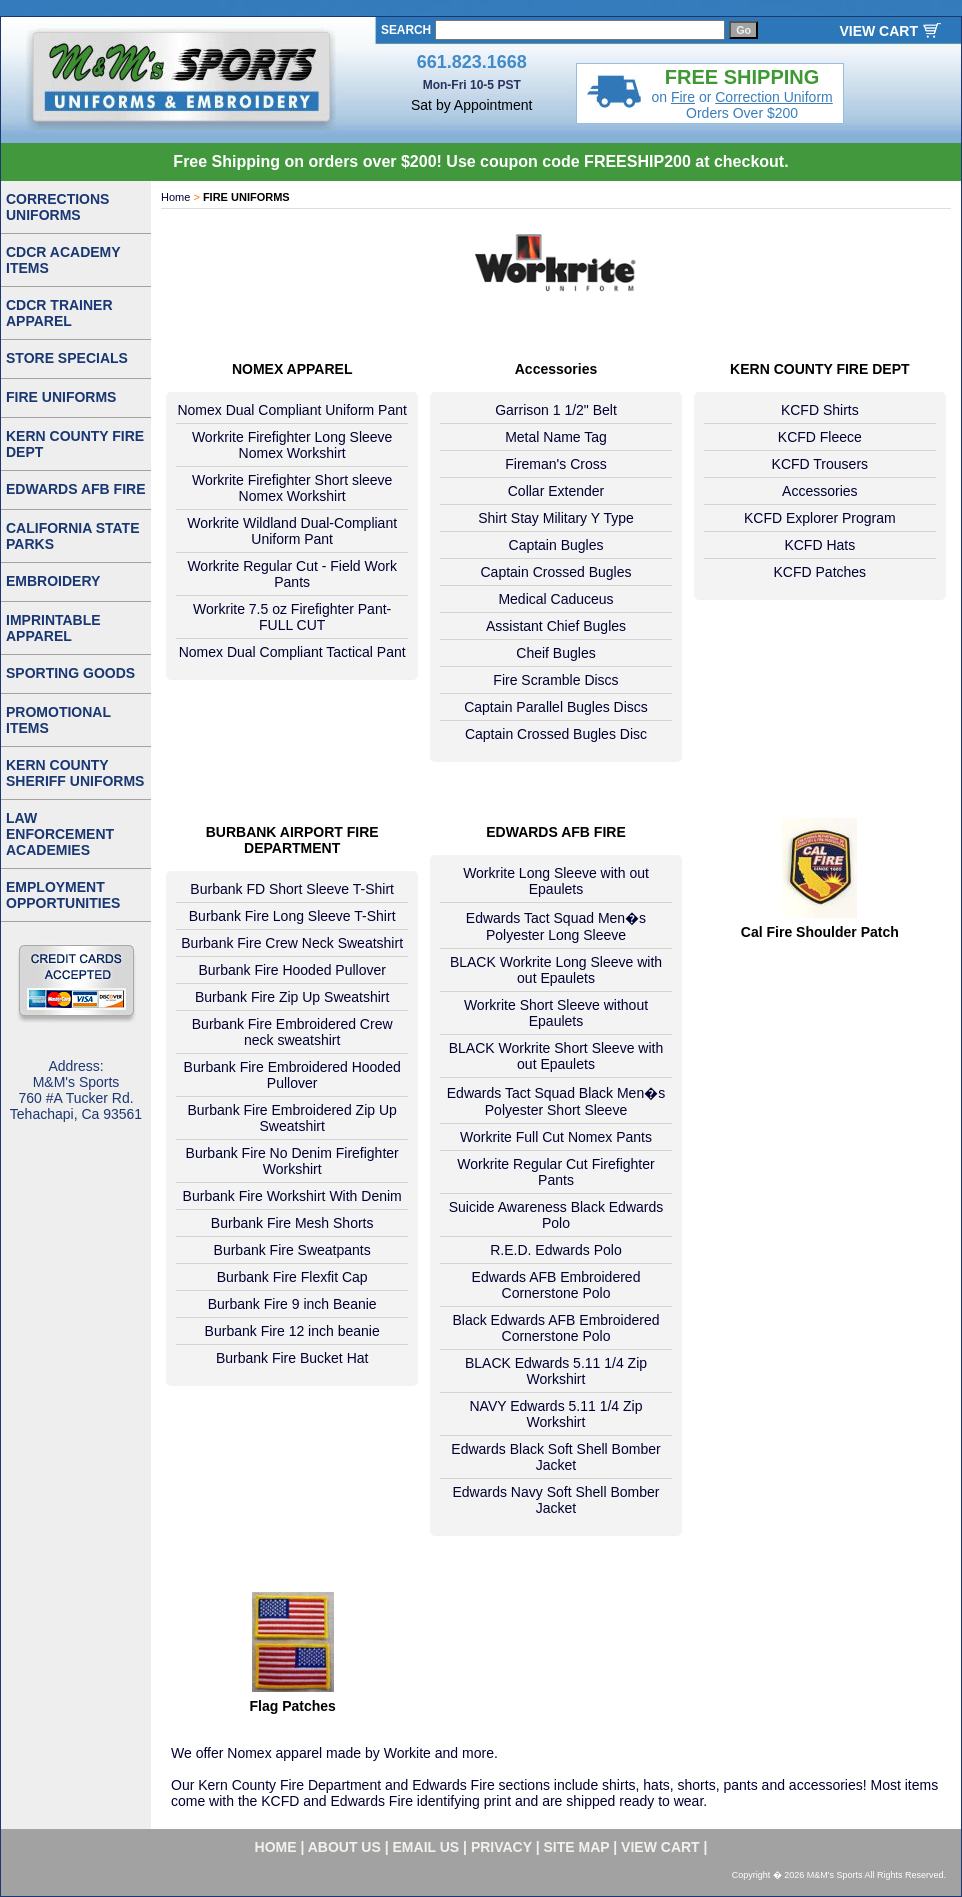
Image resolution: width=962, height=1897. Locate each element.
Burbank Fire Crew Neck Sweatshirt (292, 943)
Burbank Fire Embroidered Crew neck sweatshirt (292, 1032)
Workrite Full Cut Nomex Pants (556, 1137)
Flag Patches (292, 1706)
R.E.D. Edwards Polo (556, 1250)
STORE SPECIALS (67, 358)
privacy (501, 1847)
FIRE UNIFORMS (61, 397)
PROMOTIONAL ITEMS (58, 720)
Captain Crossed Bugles (556, 572)
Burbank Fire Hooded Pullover (292, 970)
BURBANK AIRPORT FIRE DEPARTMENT (292, 840)
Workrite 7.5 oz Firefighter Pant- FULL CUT (292, 617)
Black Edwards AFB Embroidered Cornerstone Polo (556, 1328)
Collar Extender (556, 491)
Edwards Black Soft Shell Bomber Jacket (555, 1457)
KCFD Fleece (820, 437)
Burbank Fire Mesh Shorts (292, 1223)
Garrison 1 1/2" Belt (556, 410)
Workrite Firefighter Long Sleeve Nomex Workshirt (292, 445)
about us (344, 1847)
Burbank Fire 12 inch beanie (292, 1331)
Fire (683, 97)
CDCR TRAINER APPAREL (59, 313)
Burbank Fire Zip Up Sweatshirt (292, 997)
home (276, 1847)
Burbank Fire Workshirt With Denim (292, 1196)
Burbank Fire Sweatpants (292, 1250)
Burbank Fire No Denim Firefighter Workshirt (292, 1161)
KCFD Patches (820, 572)
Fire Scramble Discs (555, 680)
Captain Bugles (556, 545)
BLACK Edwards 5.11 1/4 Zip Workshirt (556, 1371)
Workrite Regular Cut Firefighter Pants (555, 1172)
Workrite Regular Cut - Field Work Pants (292, 574)
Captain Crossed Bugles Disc (556, 734)
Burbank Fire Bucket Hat (292, 1358)
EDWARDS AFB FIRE (555, 832)
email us (426, 1847)
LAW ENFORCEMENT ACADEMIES (60, 834)
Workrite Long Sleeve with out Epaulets (556, 881)
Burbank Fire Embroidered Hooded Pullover (292, 1075)
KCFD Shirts (820, 410)
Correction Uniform (773, 97)
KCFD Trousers (820, 464)
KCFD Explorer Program (820, 518)
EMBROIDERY (53, 581)
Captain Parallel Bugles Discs (556, 707)
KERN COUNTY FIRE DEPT (819, 369)
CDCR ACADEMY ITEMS (63, 260)
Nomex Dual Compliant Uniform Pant (292, 410)
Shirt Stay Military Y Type (556, 518)
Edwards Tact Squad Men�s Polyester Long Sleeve (556, 926)
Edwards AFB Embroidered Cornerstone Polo (556, 1285)
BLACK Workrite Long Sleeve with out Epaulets (556, 970)
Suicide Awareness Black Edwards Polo (556, 1215)
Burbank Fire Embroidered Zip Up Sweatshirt (292, 1118)
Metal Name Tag (556, 437)
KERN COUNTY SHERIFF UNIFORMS (75, 773)
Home (175, 197)
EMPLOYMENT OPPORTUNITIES (63, 895)
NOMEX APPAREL (292, 369)
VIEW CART (878, 31)
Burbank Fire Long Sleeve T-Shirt (292, 916)
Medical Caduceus (555, 599)
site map (577, 1847)
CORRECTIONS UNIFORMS (57, 207)
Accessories (556, 369)
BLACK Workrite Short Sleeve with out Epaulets (556, 1056)
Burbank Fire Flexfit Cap (292, 1277)
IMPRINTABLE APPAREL (53, 628)
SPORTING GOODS (70, 673)
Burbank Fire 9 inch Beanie (292, 1304)
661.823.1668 (472, 62)
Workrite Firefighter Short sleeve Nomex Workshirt (292, 488)
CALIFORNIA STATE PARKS (73, 536)
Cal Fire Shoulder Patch (820, 932)
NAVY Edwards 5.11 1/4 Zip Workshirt (555, 1414)
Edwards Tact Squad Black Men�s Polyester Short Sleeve (556, 1101)
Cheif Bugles (555, 653)
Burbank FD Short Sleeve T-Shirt (292, 889)
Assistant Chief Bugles (556, 626)
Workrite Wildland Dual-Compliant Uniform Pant (292, 531)
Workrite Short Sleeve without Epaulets (556, 1013)
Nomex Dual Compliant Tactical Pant (292, 652)
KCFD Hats (819, 545)
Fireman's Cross (555, 464)
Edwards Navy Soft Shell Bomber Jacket (556, 1500)
